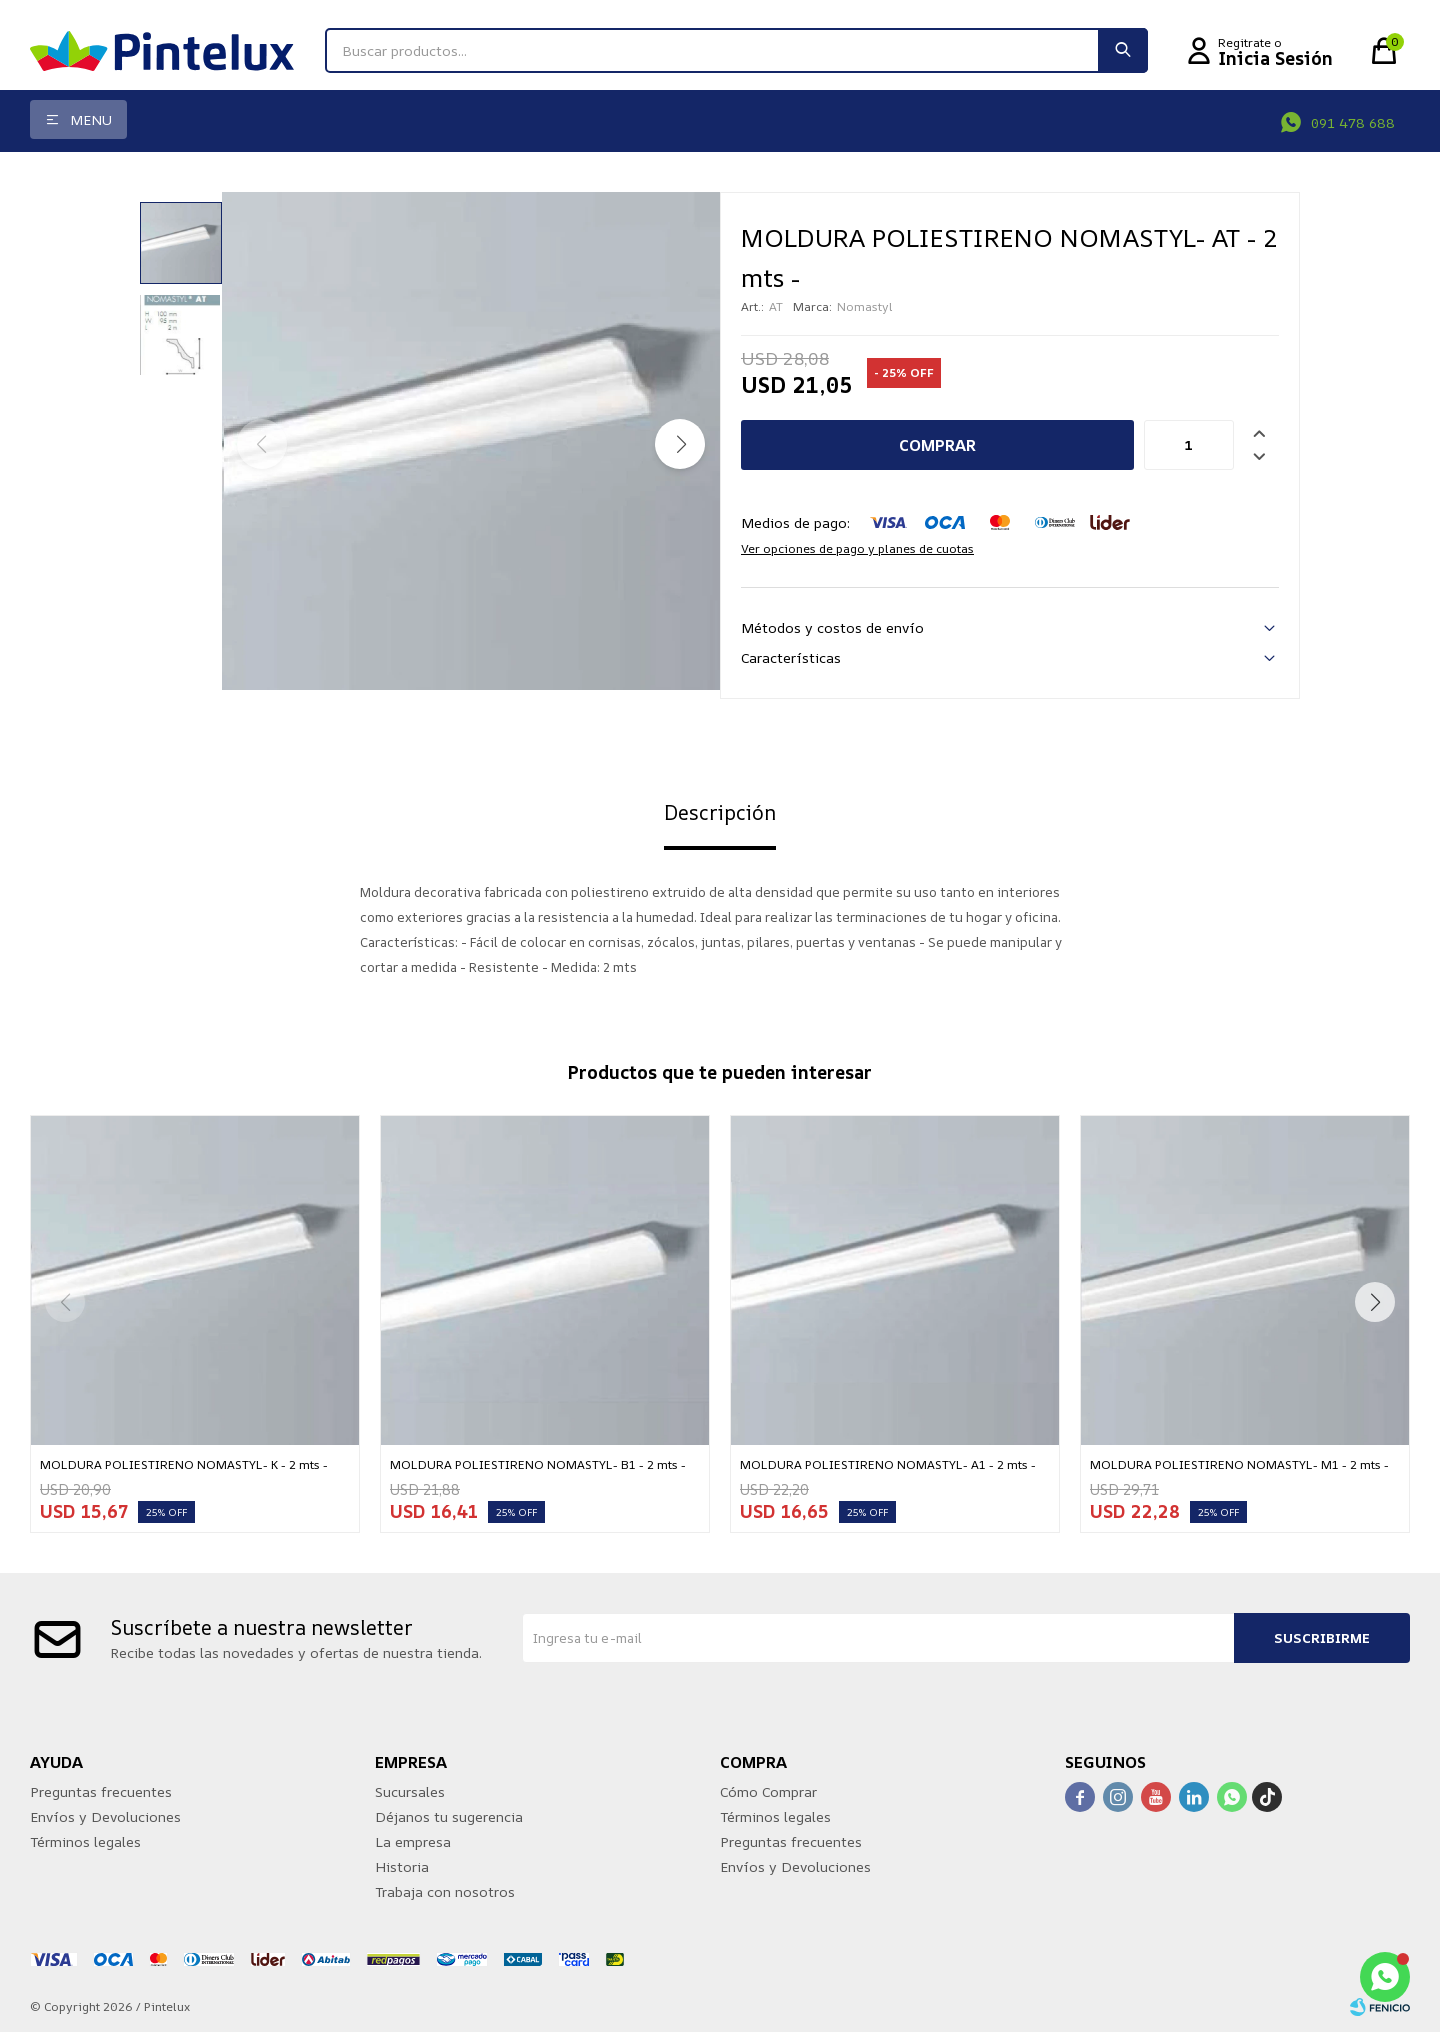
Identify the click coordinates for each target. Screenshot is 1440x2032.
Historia (402, 1866)
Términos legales (85, 1841)
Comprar (937, 445)
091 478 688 (1353, 122)
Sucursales (410, 1791)
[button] (680, 444)
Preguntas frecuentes (101, 1791)
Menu (91, 119)
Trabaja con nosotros (445, 1891)
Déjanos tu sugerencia (449, 1816)
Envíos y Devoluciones (105, 1816)
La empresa (413, 1841)
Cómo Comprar (768, 1791)
